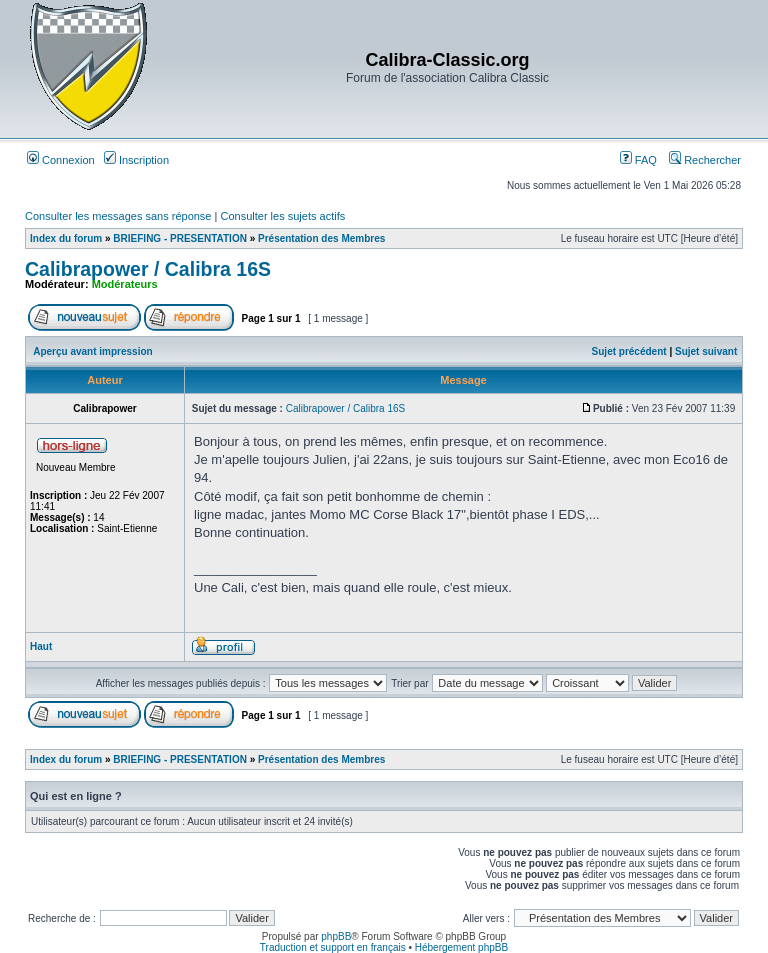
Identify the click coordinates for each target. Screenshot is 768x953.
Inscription (136, 160)
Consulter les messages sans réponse (118, 216)
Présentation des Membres (321, 238)
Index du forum (66, 238)
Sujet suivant (706, 351)
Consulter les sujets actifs (282, 216)
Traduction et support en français (333, 947)
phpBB (336, 936)
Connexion (61, 160)
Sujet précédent (629, 351)
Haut (41, 646)
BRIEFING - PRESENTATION (180, 238)
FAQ (638, 160)
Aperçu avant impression (92, 351)
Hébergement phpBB (461, 947)
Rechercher (705, 160)
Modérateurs (125, 284)
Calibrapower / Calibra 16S (148, 269)
